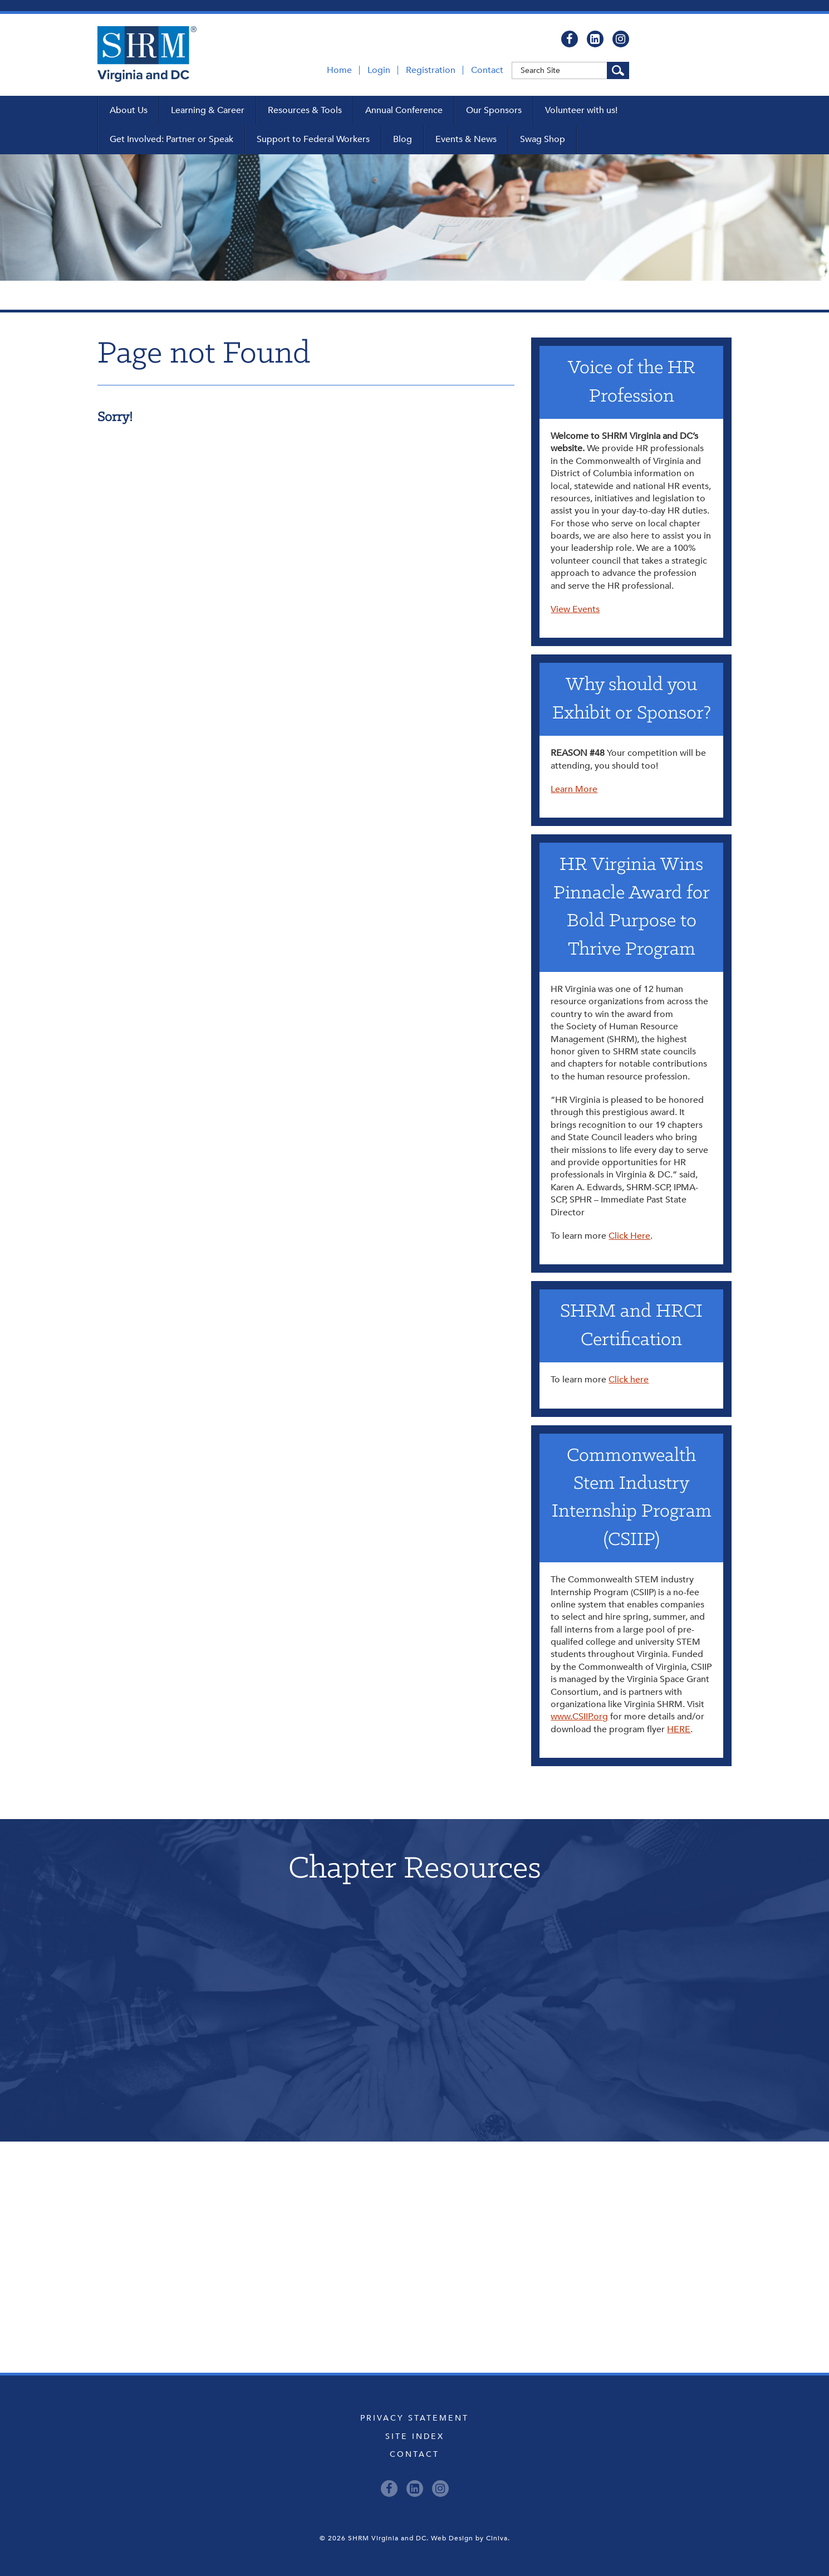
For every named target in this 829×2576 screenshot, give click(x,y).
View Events (575, 609)
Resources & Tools (305, 110)
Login (378, 70)
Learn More (574, 789)
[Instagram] (620, 39)
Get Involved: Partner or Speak (171, 139)
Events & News (466, 139)
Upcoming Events (414, 2191)
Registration (430, 70)
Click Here (629, 1236)
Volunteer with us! (581, 110)
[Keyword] (570, 70)
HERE (678, 1729)
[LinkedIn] (595, 39)
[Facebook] (569, 39)
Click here (629, 1379)
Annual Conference (404, 110)
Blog (402, 139)
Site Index (414, 2436)
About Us (129, 110)
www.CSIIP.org (579, 1716)
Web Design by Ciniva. (470, 2537)
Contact (487, 70)
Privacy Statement (414, 2418)
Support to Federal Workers (313, 139)
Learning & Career (207, 110)
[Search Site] (618, 70)
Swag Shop (542, 139)
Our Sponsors (494, 110)
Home (339, 70)
